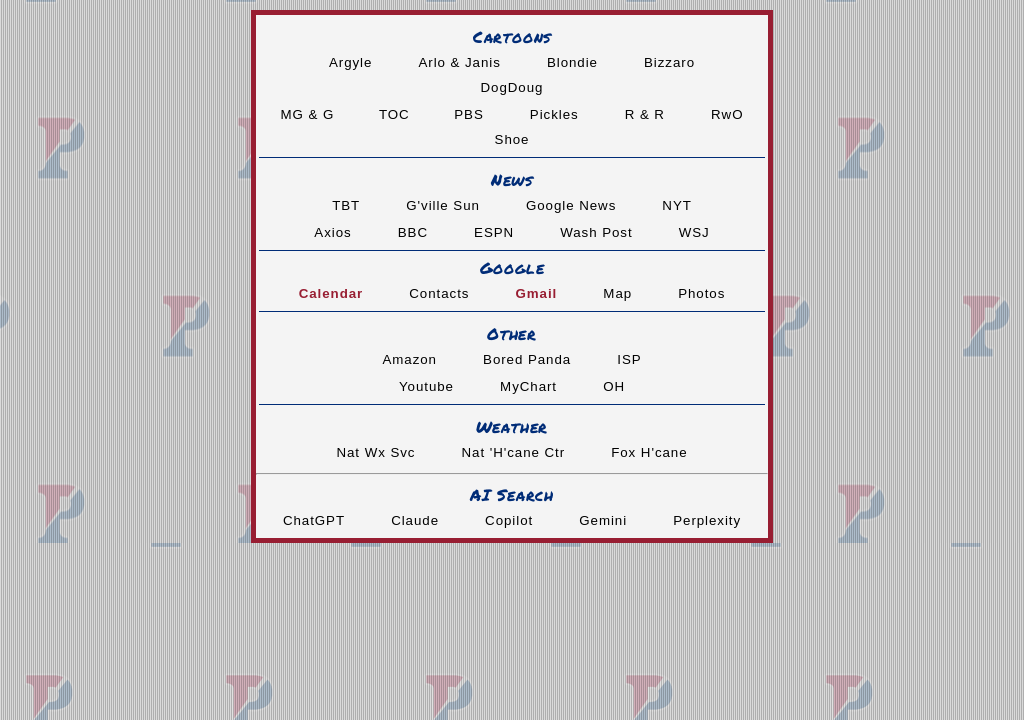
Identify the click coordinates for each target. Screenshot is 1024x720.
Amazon (409, 359)
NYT (676, 205)
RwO (727, 114)
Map (617, 293)
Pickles (554, 114)
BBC (413, 232)
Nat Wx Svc (375, 452)
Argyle (350, 62)
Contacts (439, 293)
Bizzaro (669, 62)
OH (614, 386)
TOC (396, 114)
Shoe (512, 139)
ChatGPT (314, 520)
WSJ (694, 232)
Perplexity (707, 520)
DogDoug (512, 87)
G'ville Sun (443, 205)
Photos (701, 293)
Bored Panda (527, 359)
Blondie (572, 62)
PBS (468, 114)
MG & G (310, 114)
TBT (346, 205)
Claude (415, 520)
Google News (571, 205)
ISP (629, 359)
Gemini (603, 520)
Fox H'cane (649, 452)
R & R (645, 114)
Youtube (426, 386)
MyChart (528, 386)
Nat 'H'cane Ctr (514, 452)
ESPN (494, 232)
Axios (332, 232)
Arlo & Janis (459, 62)
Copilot (509, 520)
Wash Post (596, 232)
